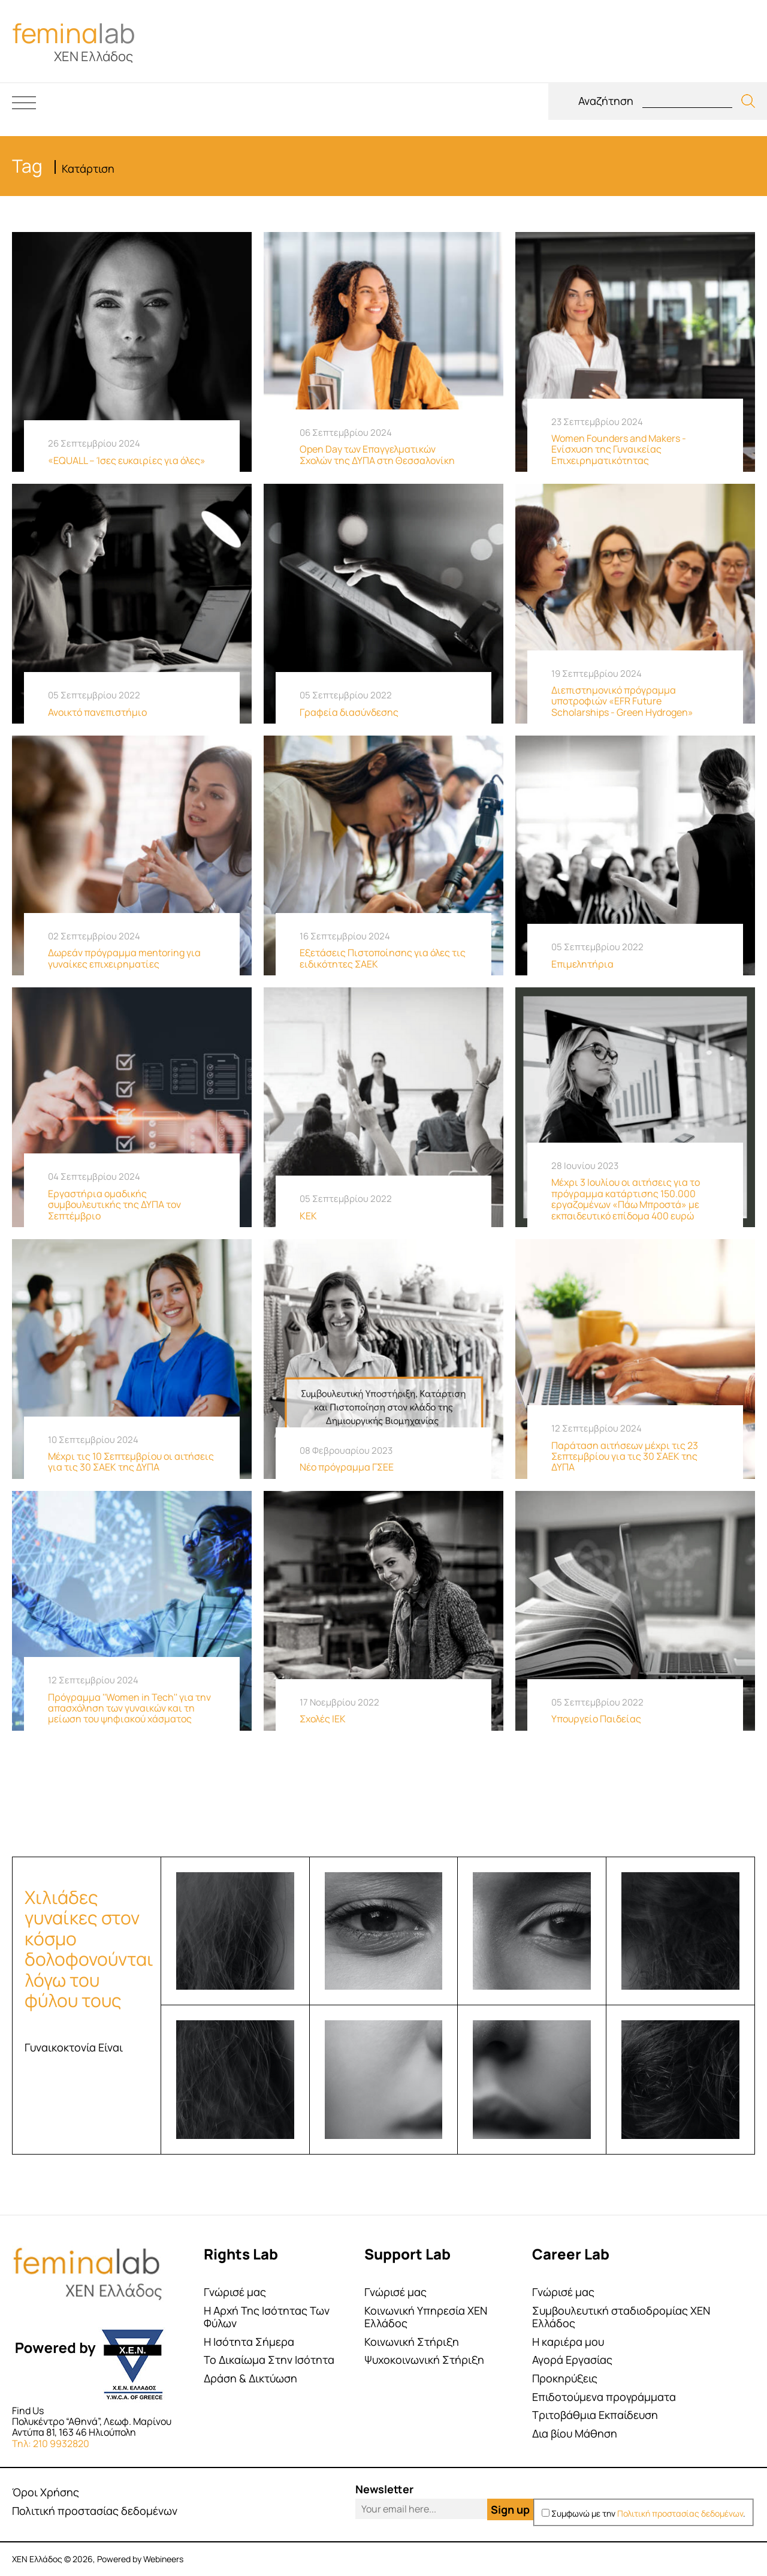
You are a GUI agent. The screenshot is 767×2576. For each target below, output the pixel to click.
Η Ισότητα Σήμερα (249, 2342)
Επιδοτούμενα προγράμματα (604, 2397)
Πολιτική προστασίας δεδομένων (94, 2511)
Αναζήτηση (605, 101)
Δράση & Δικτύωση (250, 2378)
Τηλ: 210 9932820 (50, 2443)
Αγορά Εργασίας (572, 2360)
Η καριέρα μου (568, 2342)
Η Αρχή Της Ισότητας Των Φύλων (267, 2316)
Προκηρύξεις (564, 2378)
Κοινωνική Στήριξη (411, 2342)
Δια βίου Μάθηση (574, 2433)
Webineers (163, 2559)
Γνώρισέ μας (235, 2292)
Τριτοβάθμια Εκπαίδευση (595, 2415)
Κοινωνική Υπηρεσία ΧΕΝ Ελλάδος (425, 2316)
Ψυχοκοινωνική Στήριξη (424, 2360)
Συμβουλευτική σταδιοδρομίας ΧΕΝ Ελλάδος (621, 2316)
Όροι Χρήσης (45, 2492)
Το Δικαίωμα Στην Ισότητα (269, 2360)
